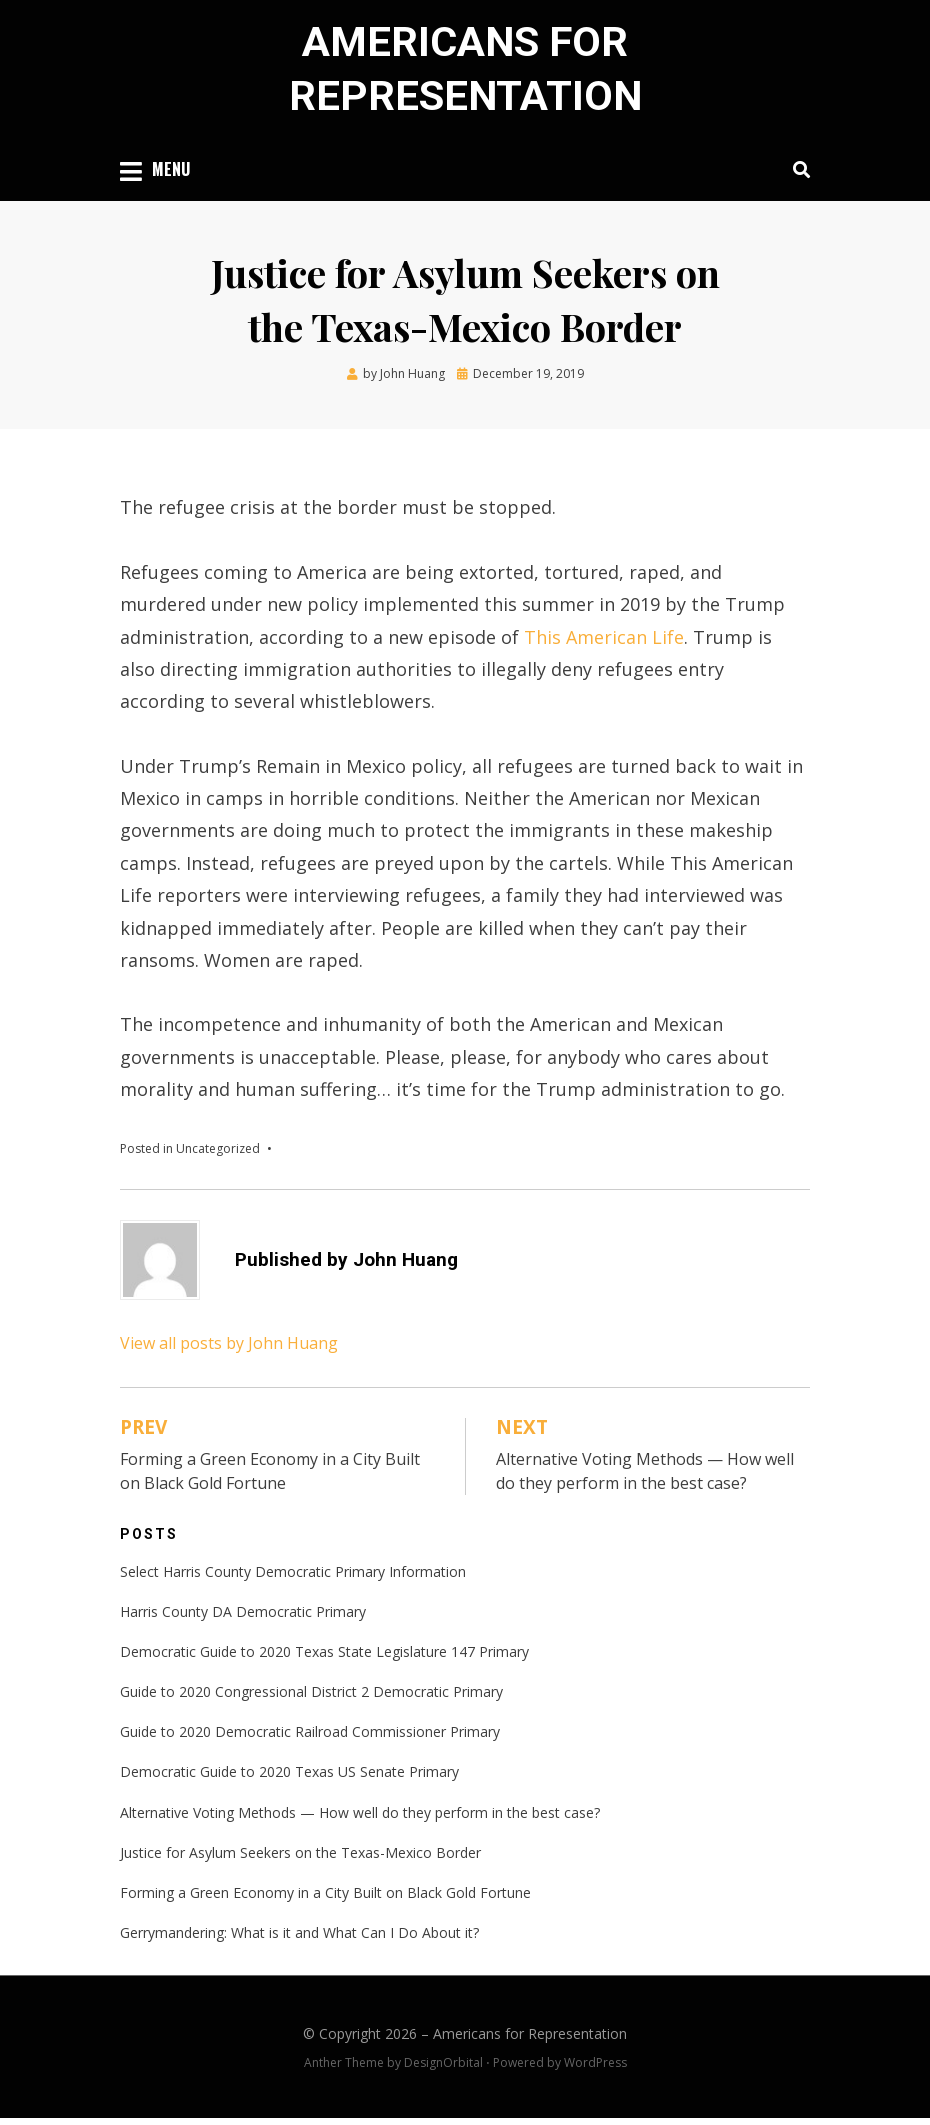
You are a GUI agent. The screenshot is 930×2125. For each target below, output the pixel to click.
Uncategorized (218, 1154)
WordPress (595, 2068)
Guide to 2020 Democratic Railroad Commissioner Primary (310, 1738)
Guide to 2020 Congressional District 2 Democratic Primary (311, 1698)
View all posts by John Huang (229, 1350)
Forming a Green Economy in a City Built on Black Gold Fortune (325, 1898)
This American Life (604, 643)
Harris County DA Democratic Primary (243, 1617)
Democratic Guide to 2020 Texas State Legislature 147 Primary (324, 1657)
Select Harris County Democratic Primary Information (293, 1577)
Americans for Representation (530, 2040)
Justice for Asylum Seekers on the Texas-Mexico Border (300, 1858)
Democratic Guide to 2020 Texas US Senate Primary (289, 1778)
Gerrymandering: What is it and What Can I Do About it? (299, 1939)
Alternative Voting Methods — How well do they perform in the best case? (360, 1818)
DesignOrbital (443, 2068)
